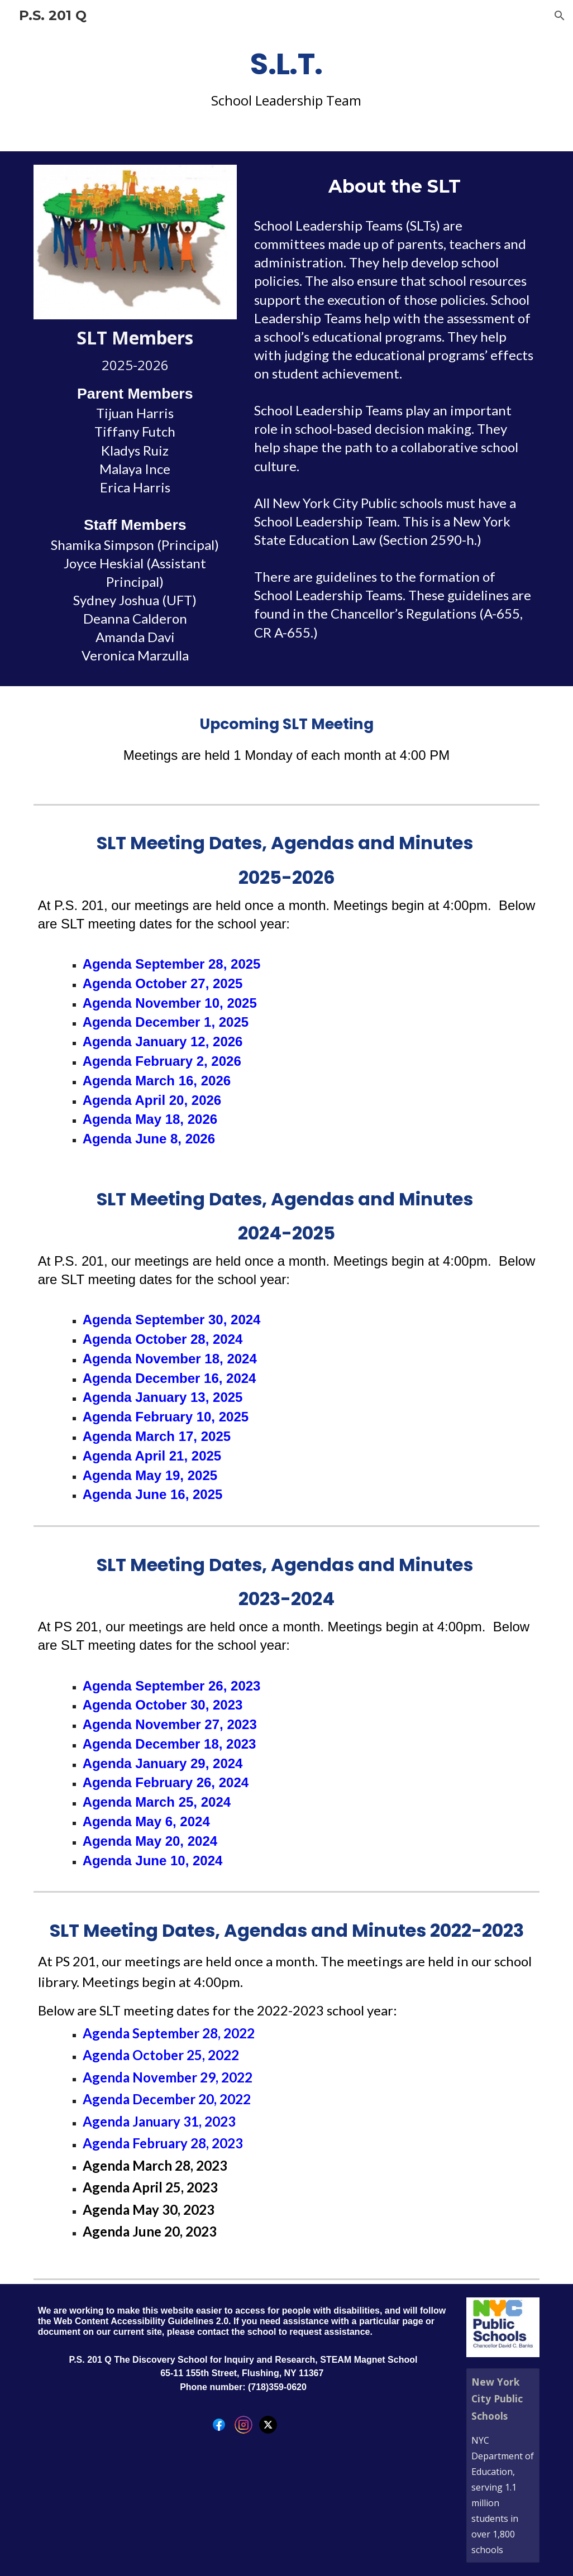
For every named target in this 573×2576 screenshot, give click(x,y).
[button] (559, 15)
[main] (286, 79)
